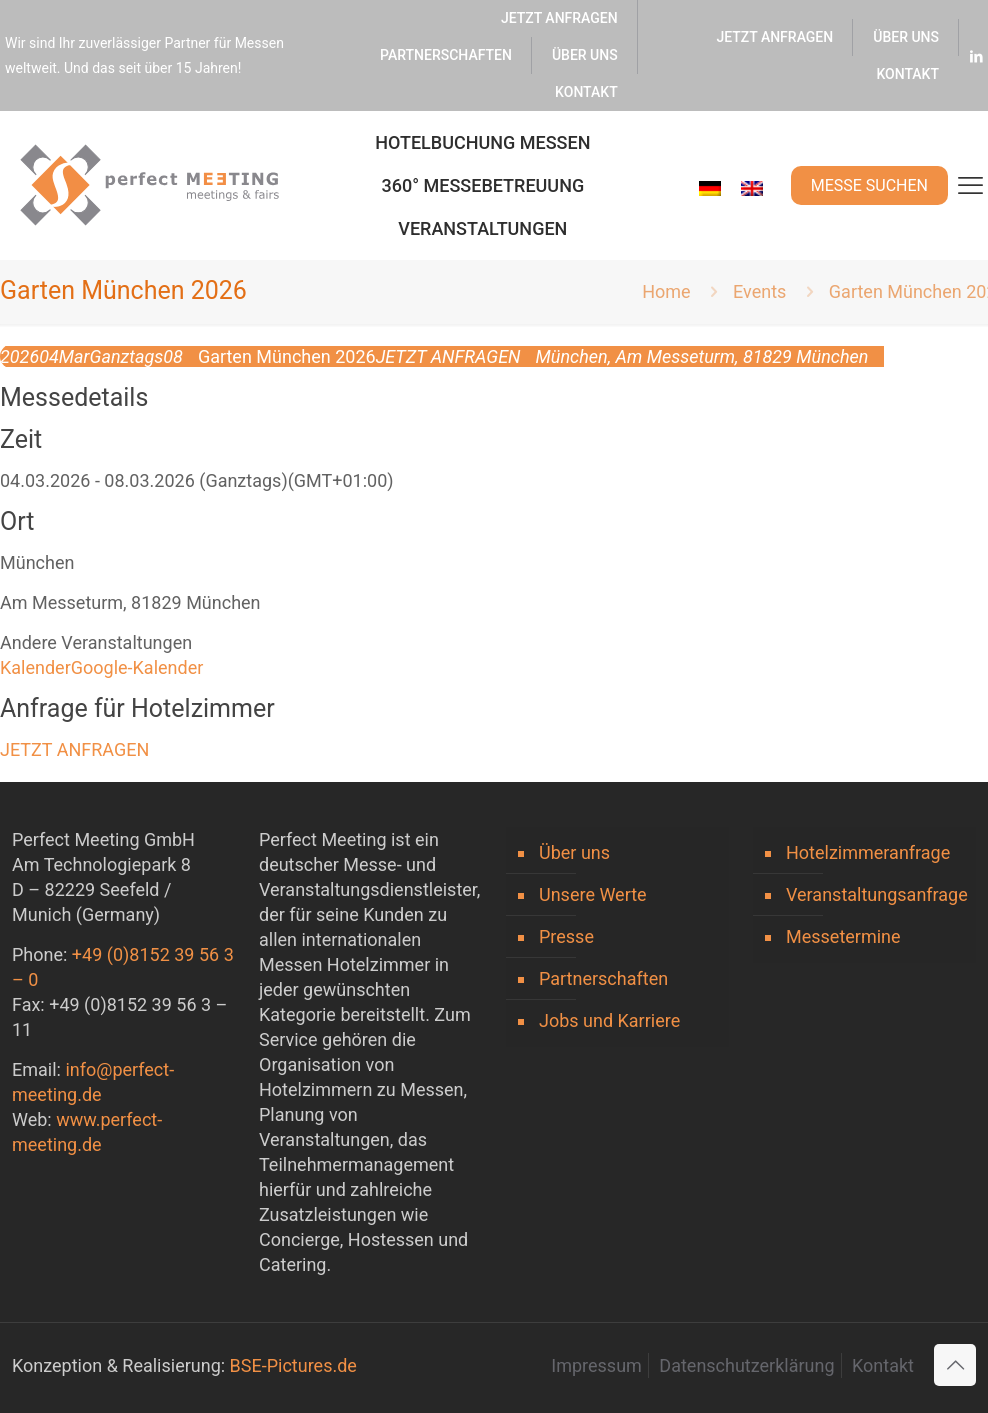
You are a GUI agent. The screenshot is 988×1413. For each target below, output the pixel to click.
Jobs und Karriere (609, 1020)
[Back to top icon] (955, 1365)
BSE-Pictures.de (293, 1365)
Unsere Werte (593, 894)
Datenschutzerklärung (746, 1365)
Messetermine (843, 936)
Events (759, 291)
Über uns (574, 852)
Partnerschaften (603, 978)
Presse (566, 936)
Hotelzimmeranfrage (868, 852)
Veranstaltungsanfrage (876, 894)
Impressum (596, 1365)
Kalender (35, 667)
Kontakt (883, 1365)
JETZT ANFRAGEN (74, 749)
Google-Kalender (137, 667)
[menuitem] (710, 189)
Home (666, 291)
